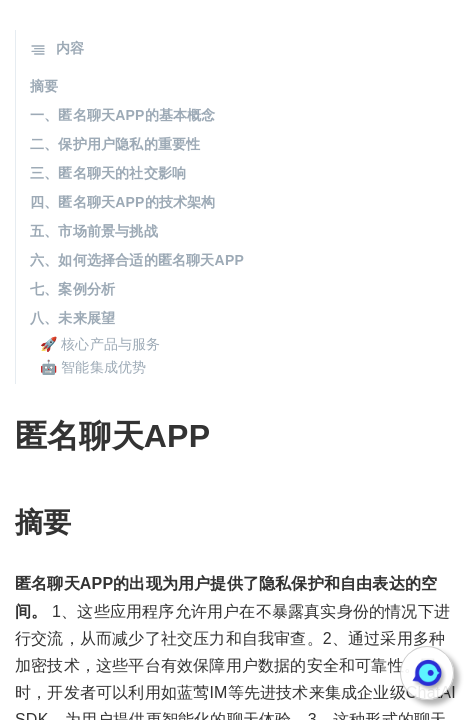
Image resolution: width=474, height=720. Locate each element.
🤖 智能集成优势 (93, 367)
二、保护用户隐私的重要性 (115, 144)
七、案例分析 (72, 289)
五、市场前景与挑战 (94, 231)
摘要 (44, 86)
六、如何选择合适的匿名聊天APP (137, 260)
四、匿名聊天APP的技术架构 (123, 202)
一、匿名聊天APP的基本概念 (123, 115)
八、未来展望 (72, 318)
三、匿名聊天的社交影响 (108, 173)
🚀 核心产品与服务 (100, 344)
